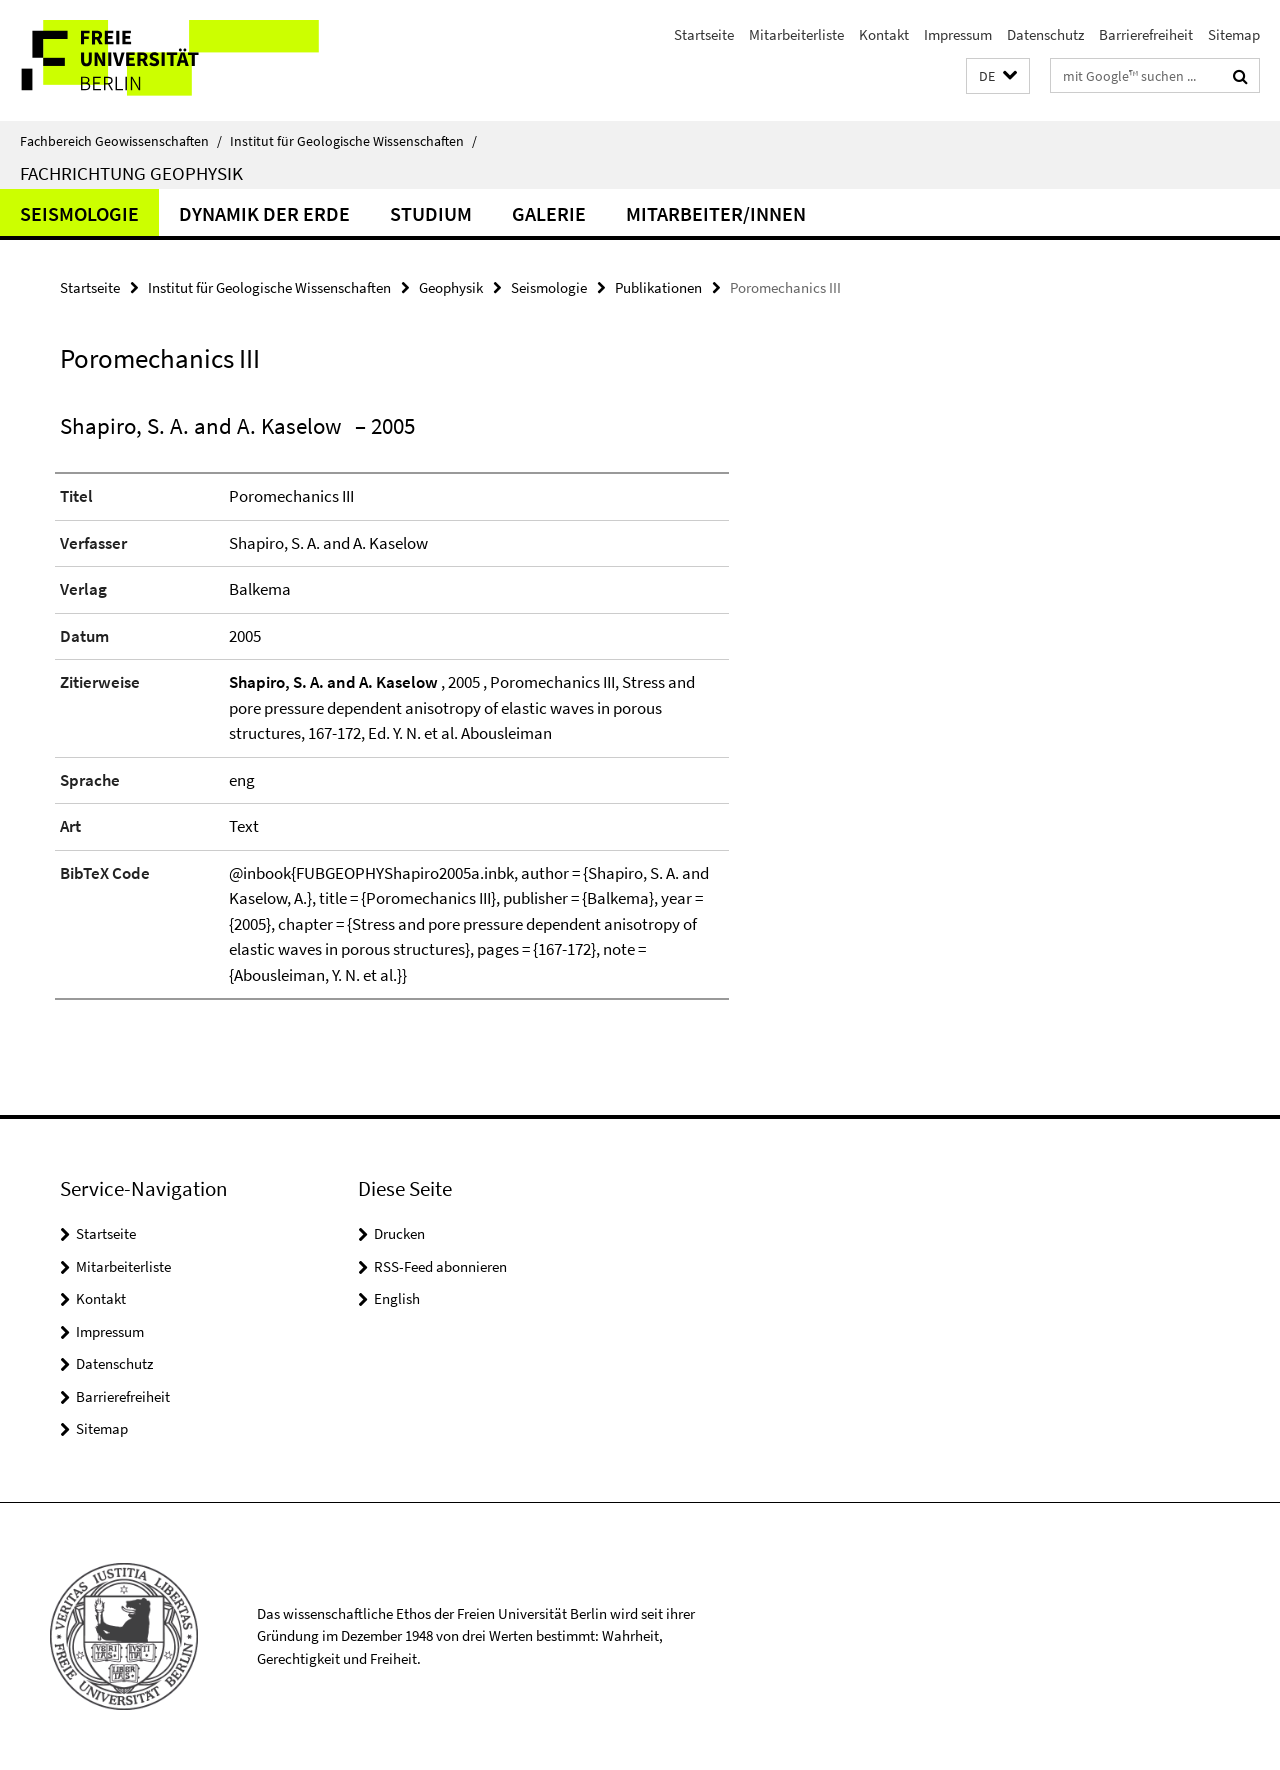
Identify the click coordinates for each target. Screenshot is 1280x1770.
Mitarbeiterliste (796, 34)
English (397, 1298)
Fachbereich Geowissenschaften (121, 141)
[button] (998, 76)
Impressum (958, 34)
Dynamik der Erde (264, 213)
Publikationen (658, 287)
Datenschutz (1045, 34)
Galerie (549, 213)
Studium (431, 213)
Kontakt (884, 34)
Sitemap (1234, 34)
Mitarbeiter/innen (716, 213)
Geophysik (451, 287)
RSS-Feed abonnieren (440, 1266)
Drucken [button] (399, 1233)
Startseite (704, 34)
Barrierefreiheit (1146, 34)
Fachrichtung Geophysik (131, 173)
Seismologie (79, 213)
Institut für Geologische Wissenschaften (353, 141)
